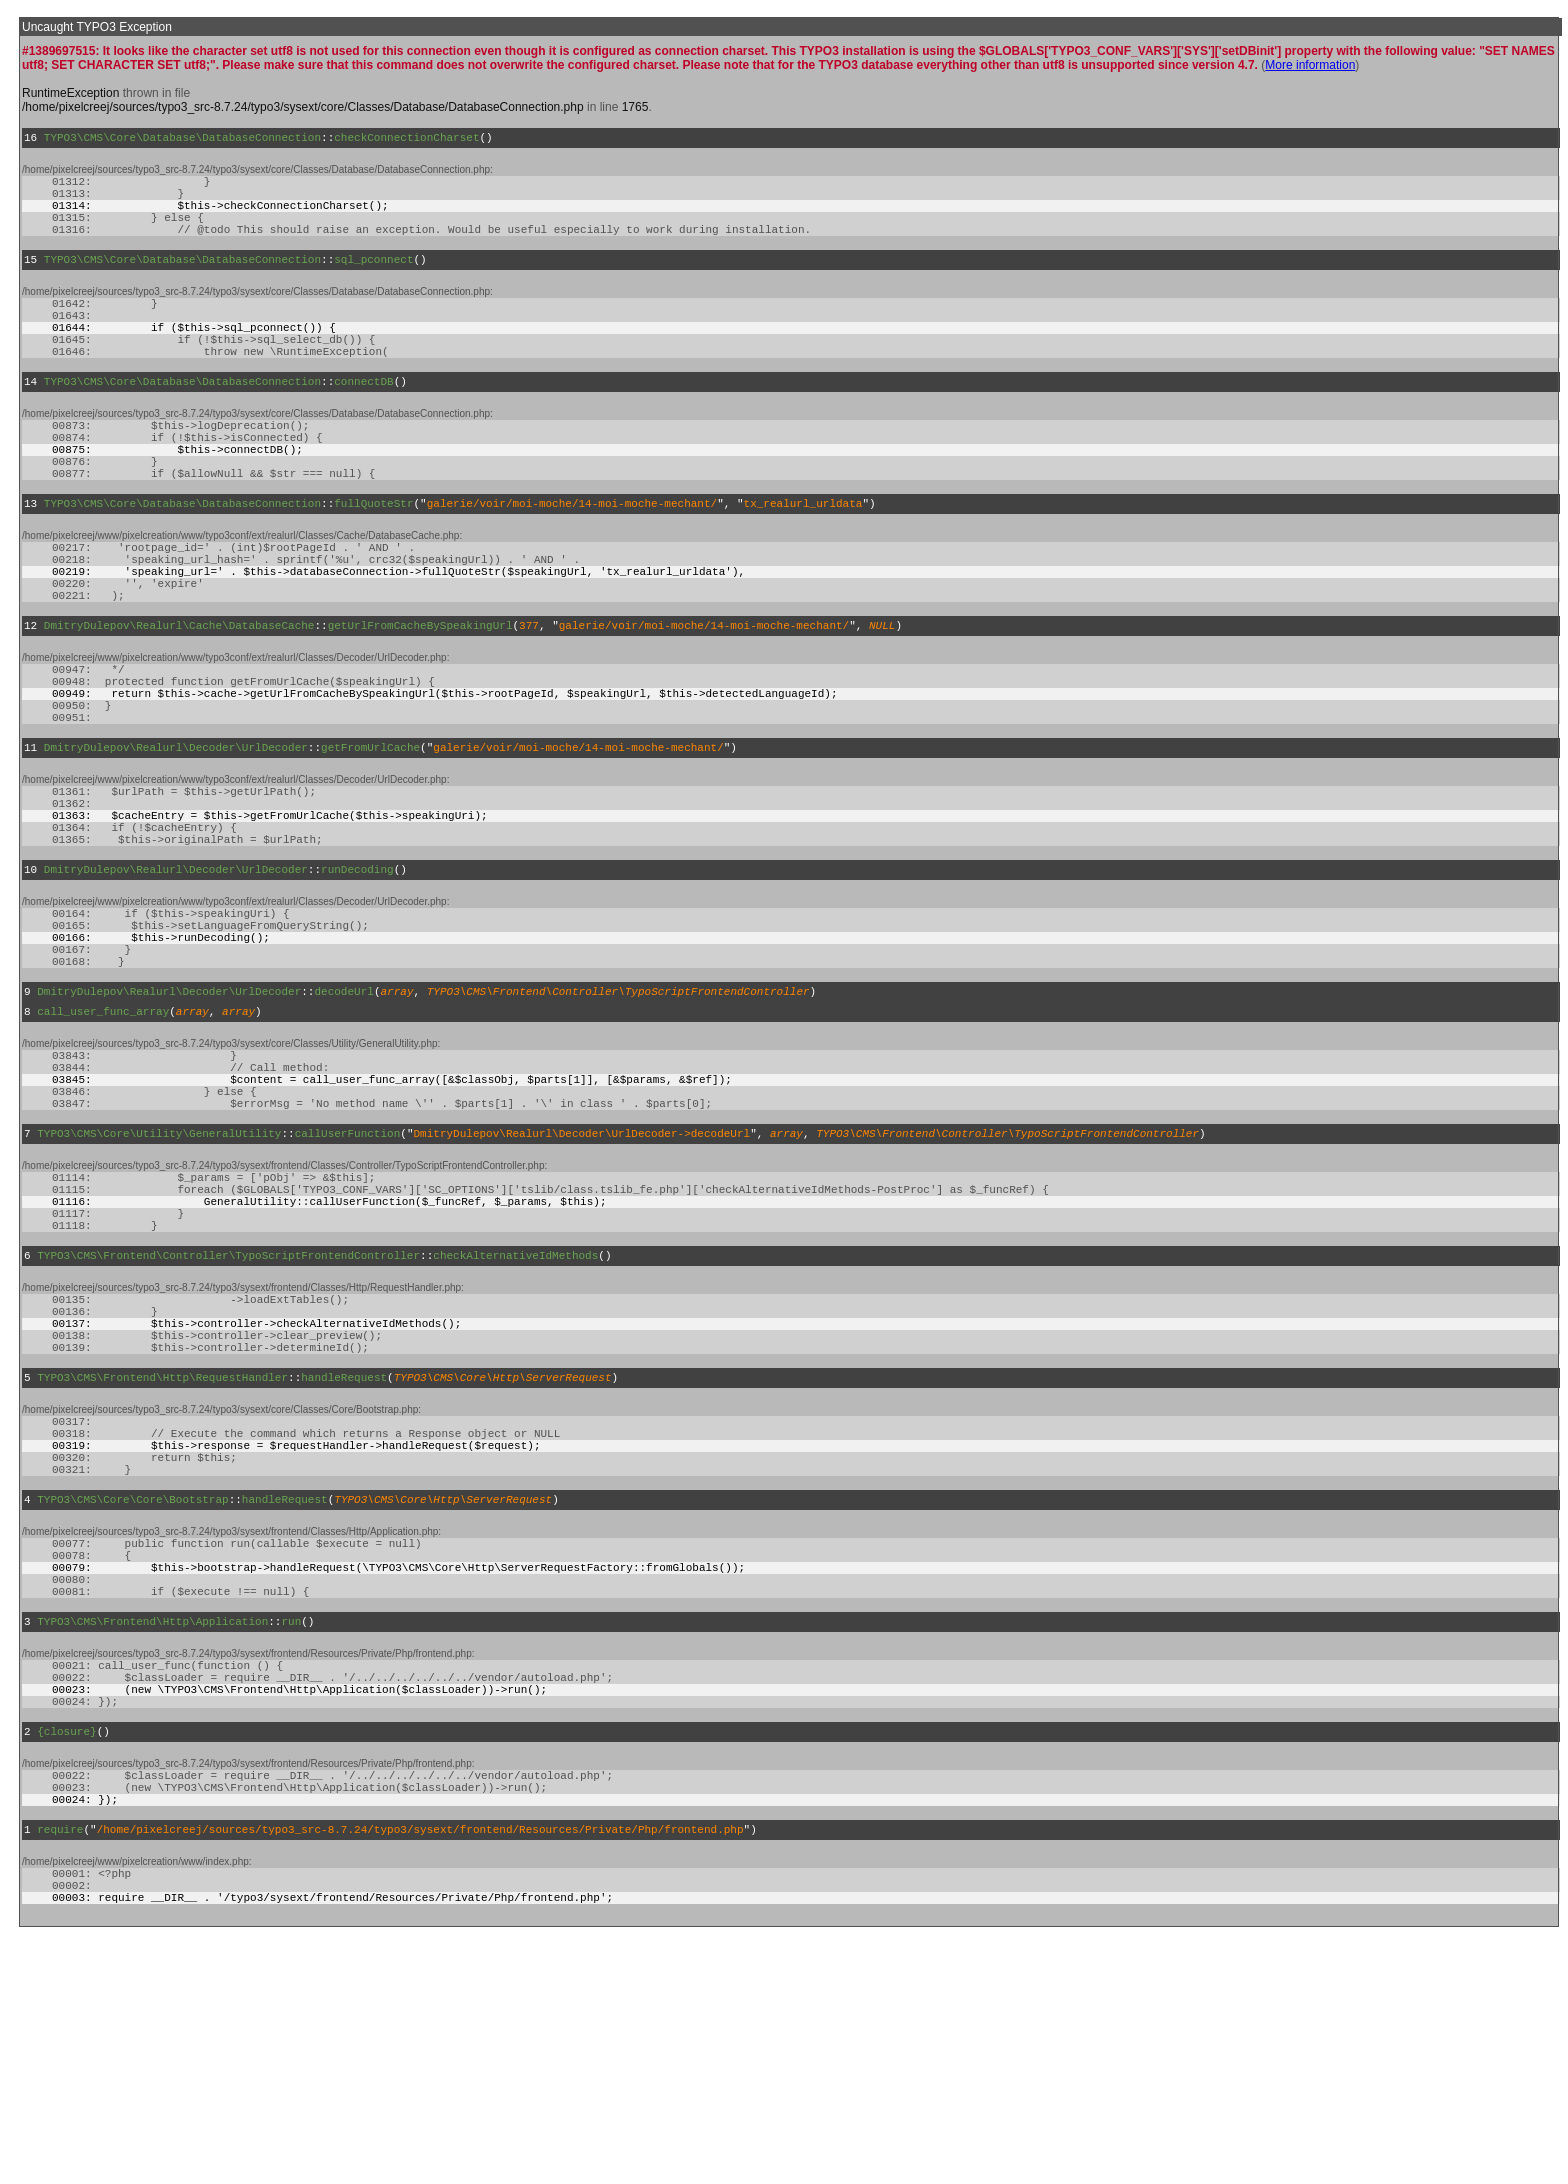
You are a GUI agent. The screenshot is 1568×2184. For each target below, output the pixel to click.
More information (1310, 65)
